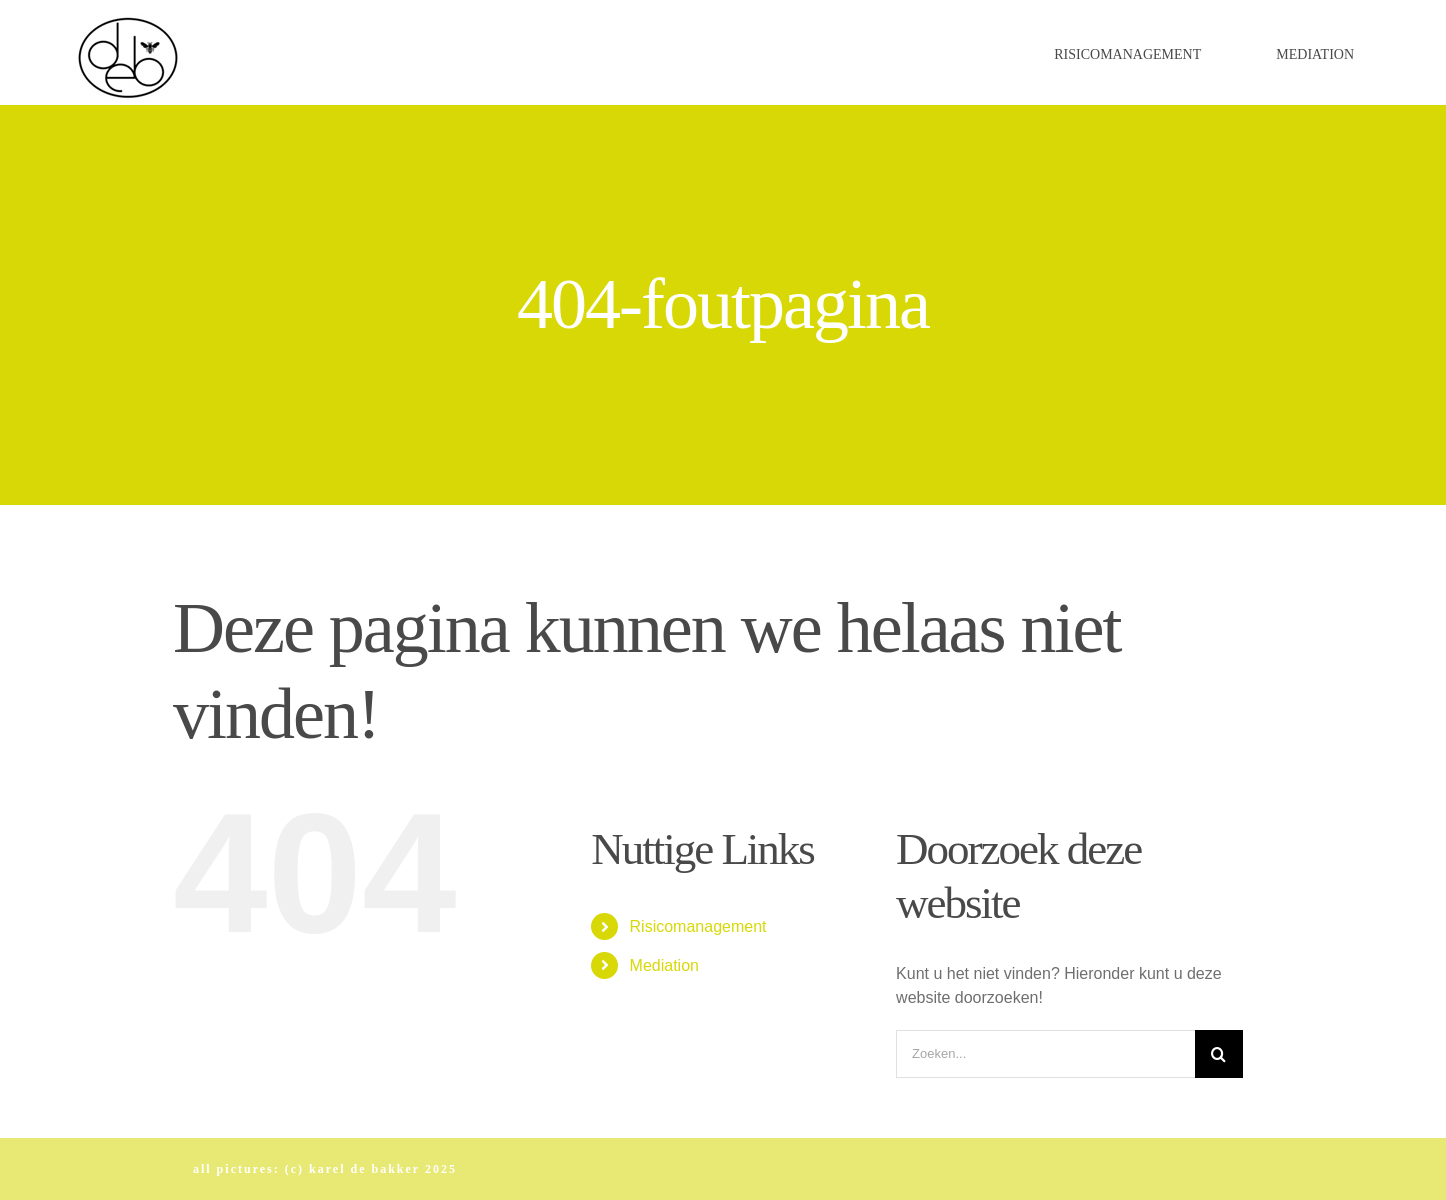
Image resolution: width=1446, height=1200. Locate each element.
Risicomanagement (698, 926)
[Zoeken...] (1045, 1054)
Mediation (664, 965)
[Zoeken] (1219, 1054)
